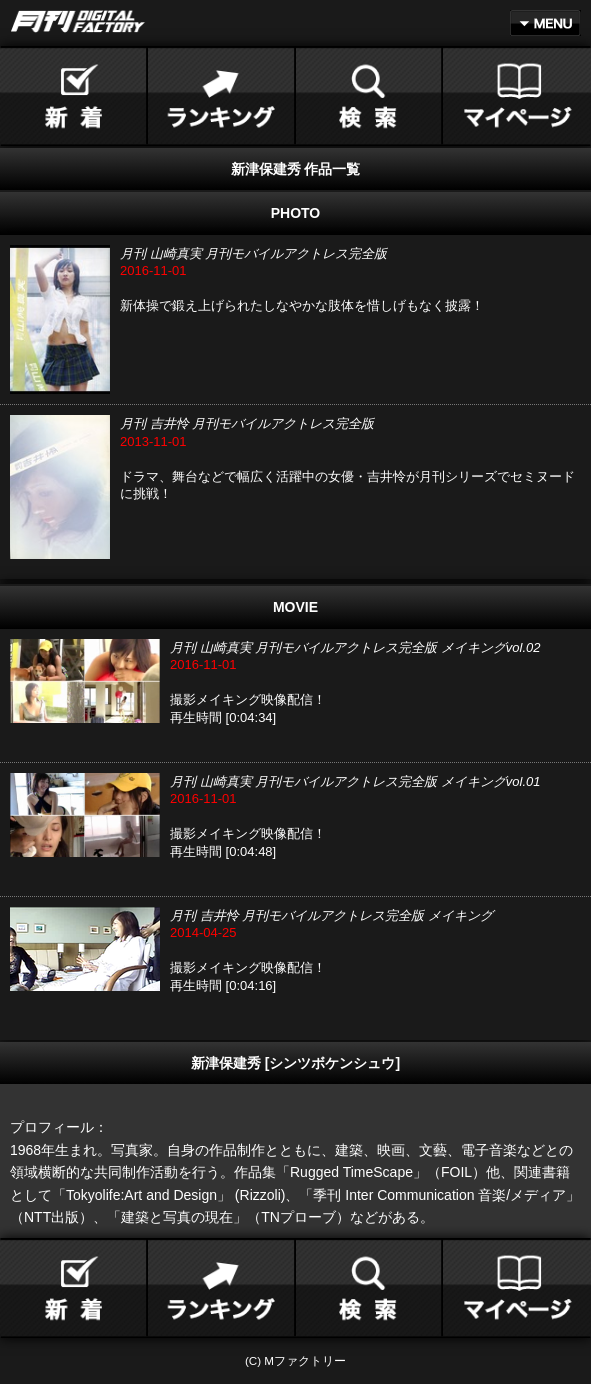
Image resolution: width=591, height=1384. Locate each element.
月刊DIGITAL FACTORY (78, 21)
